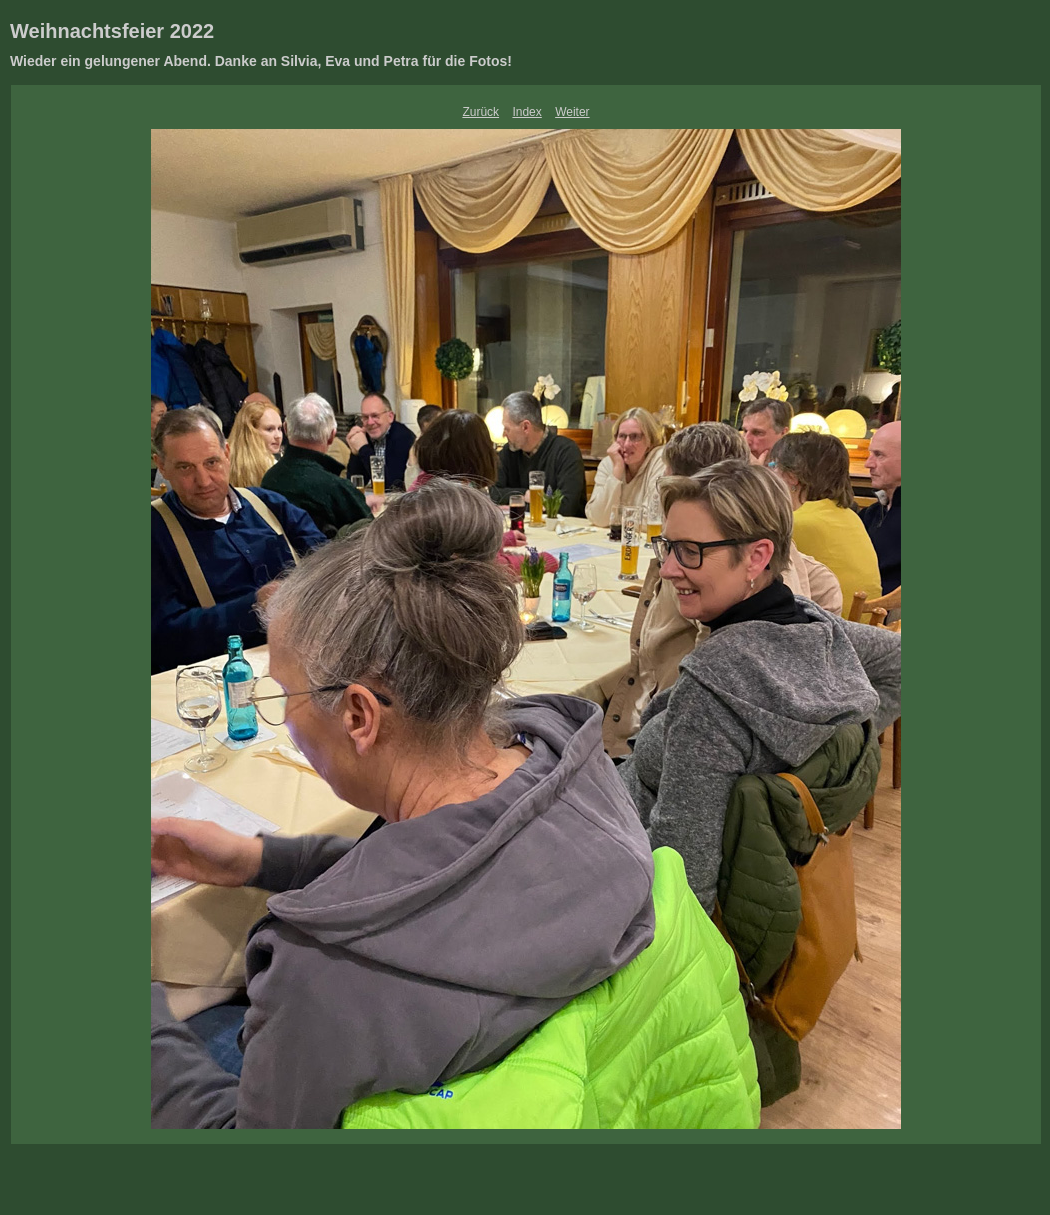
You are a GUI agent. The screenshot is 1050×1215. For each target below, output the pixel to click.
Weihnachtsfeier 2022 (112, 31)
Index (526, 112)
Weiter (572, 112)
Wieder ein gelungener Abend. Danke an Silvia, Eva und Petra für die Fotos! (261, 61)
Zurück (480, 112)
